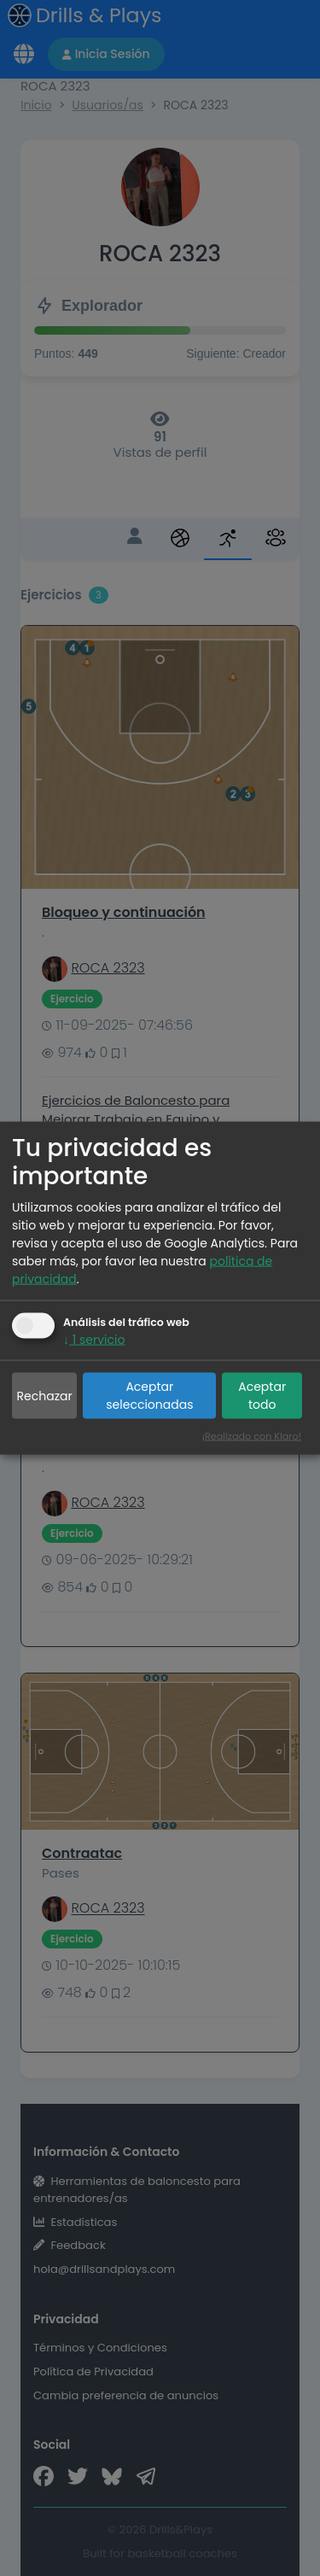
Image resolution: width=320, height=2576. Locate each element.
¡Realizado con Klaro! (251, 1435)
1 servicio (94, 1339)
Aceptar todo (262, 1395)
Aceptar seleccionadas (149, 1395)
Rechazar (45, 1395)
